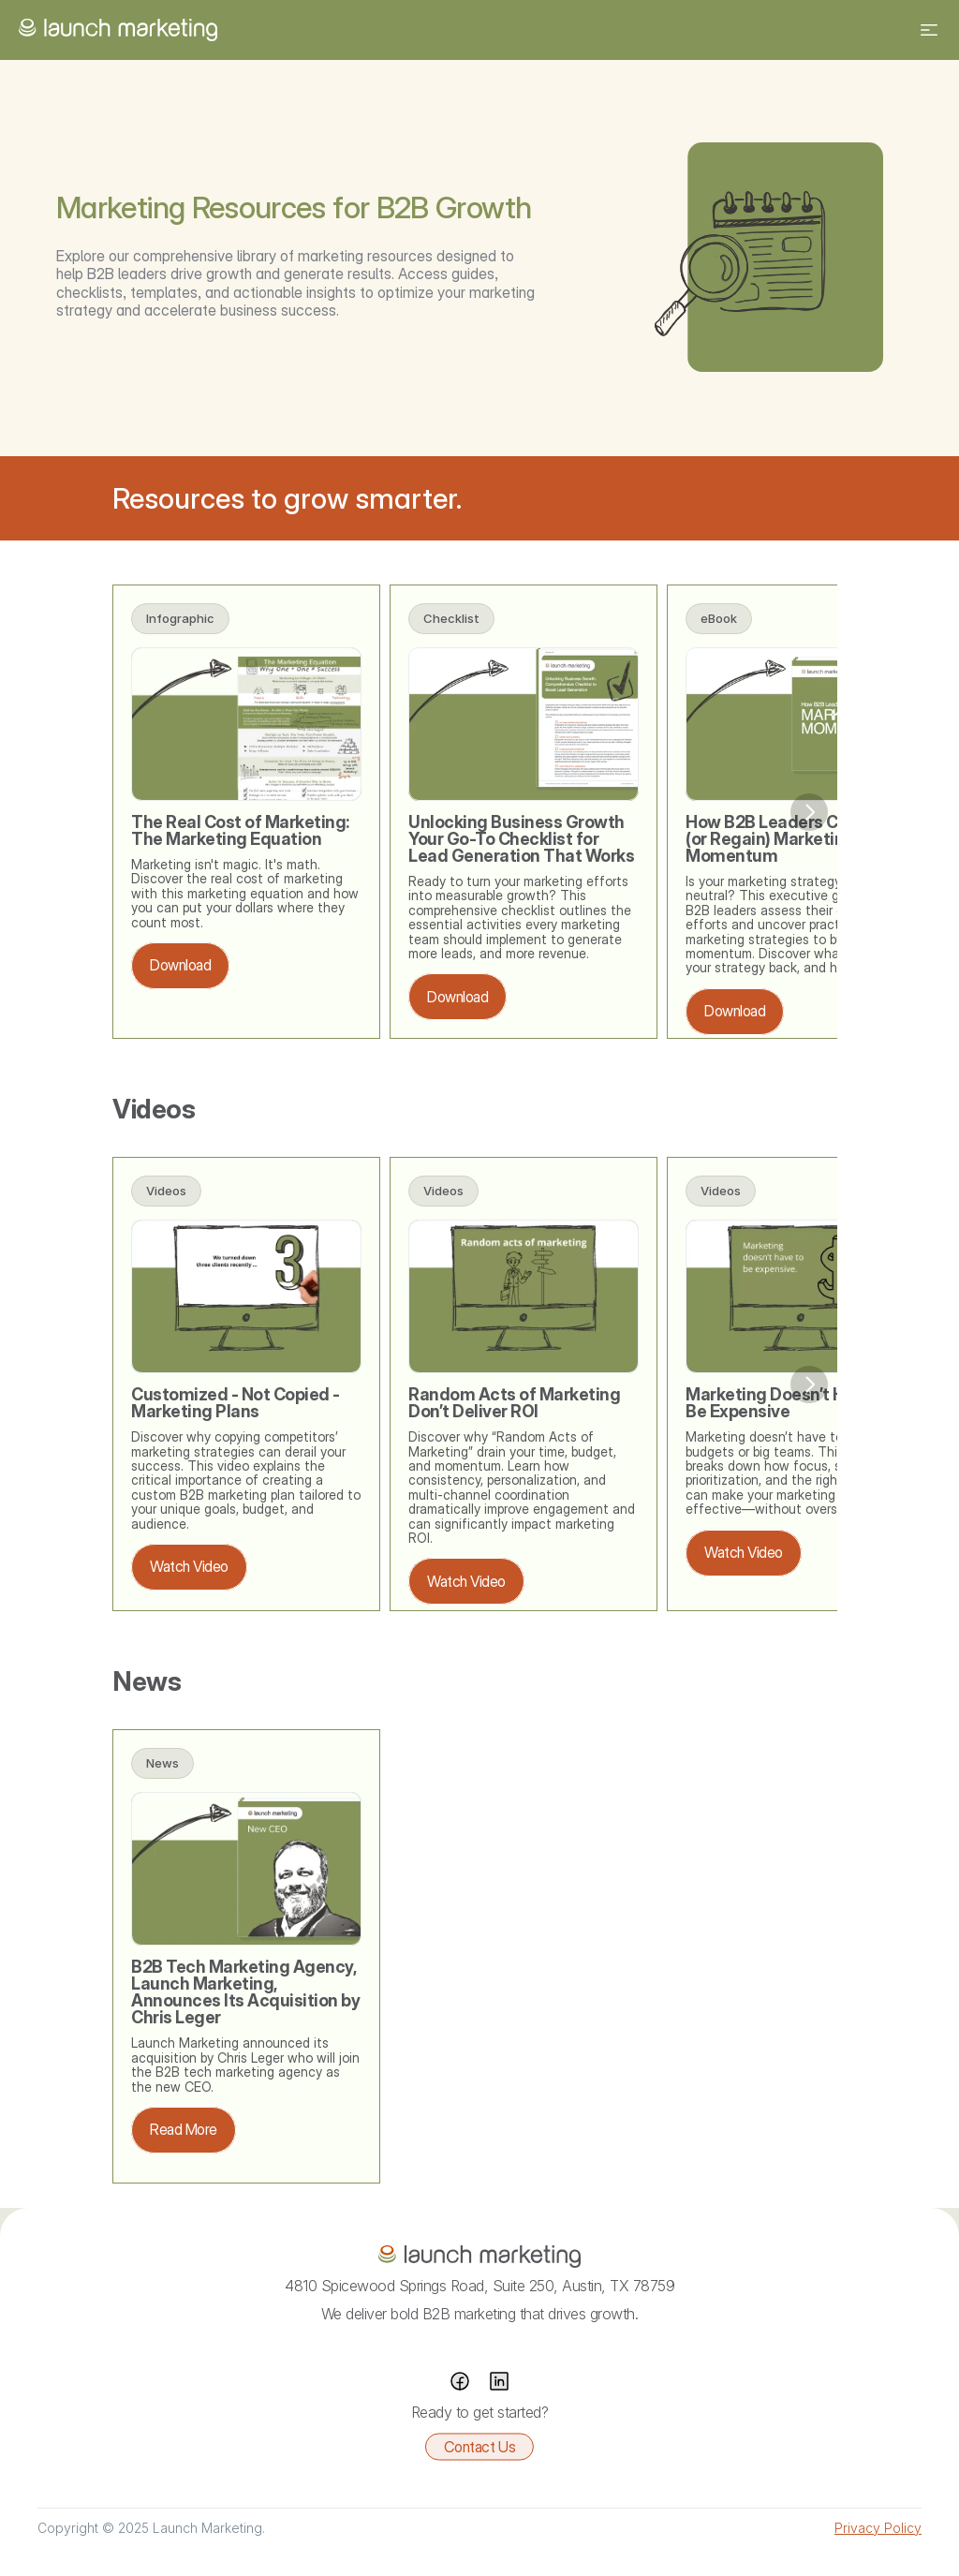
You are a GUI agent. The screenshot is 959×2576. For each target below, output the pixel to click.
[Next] (809, 812)
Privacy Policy (878, 2528)
